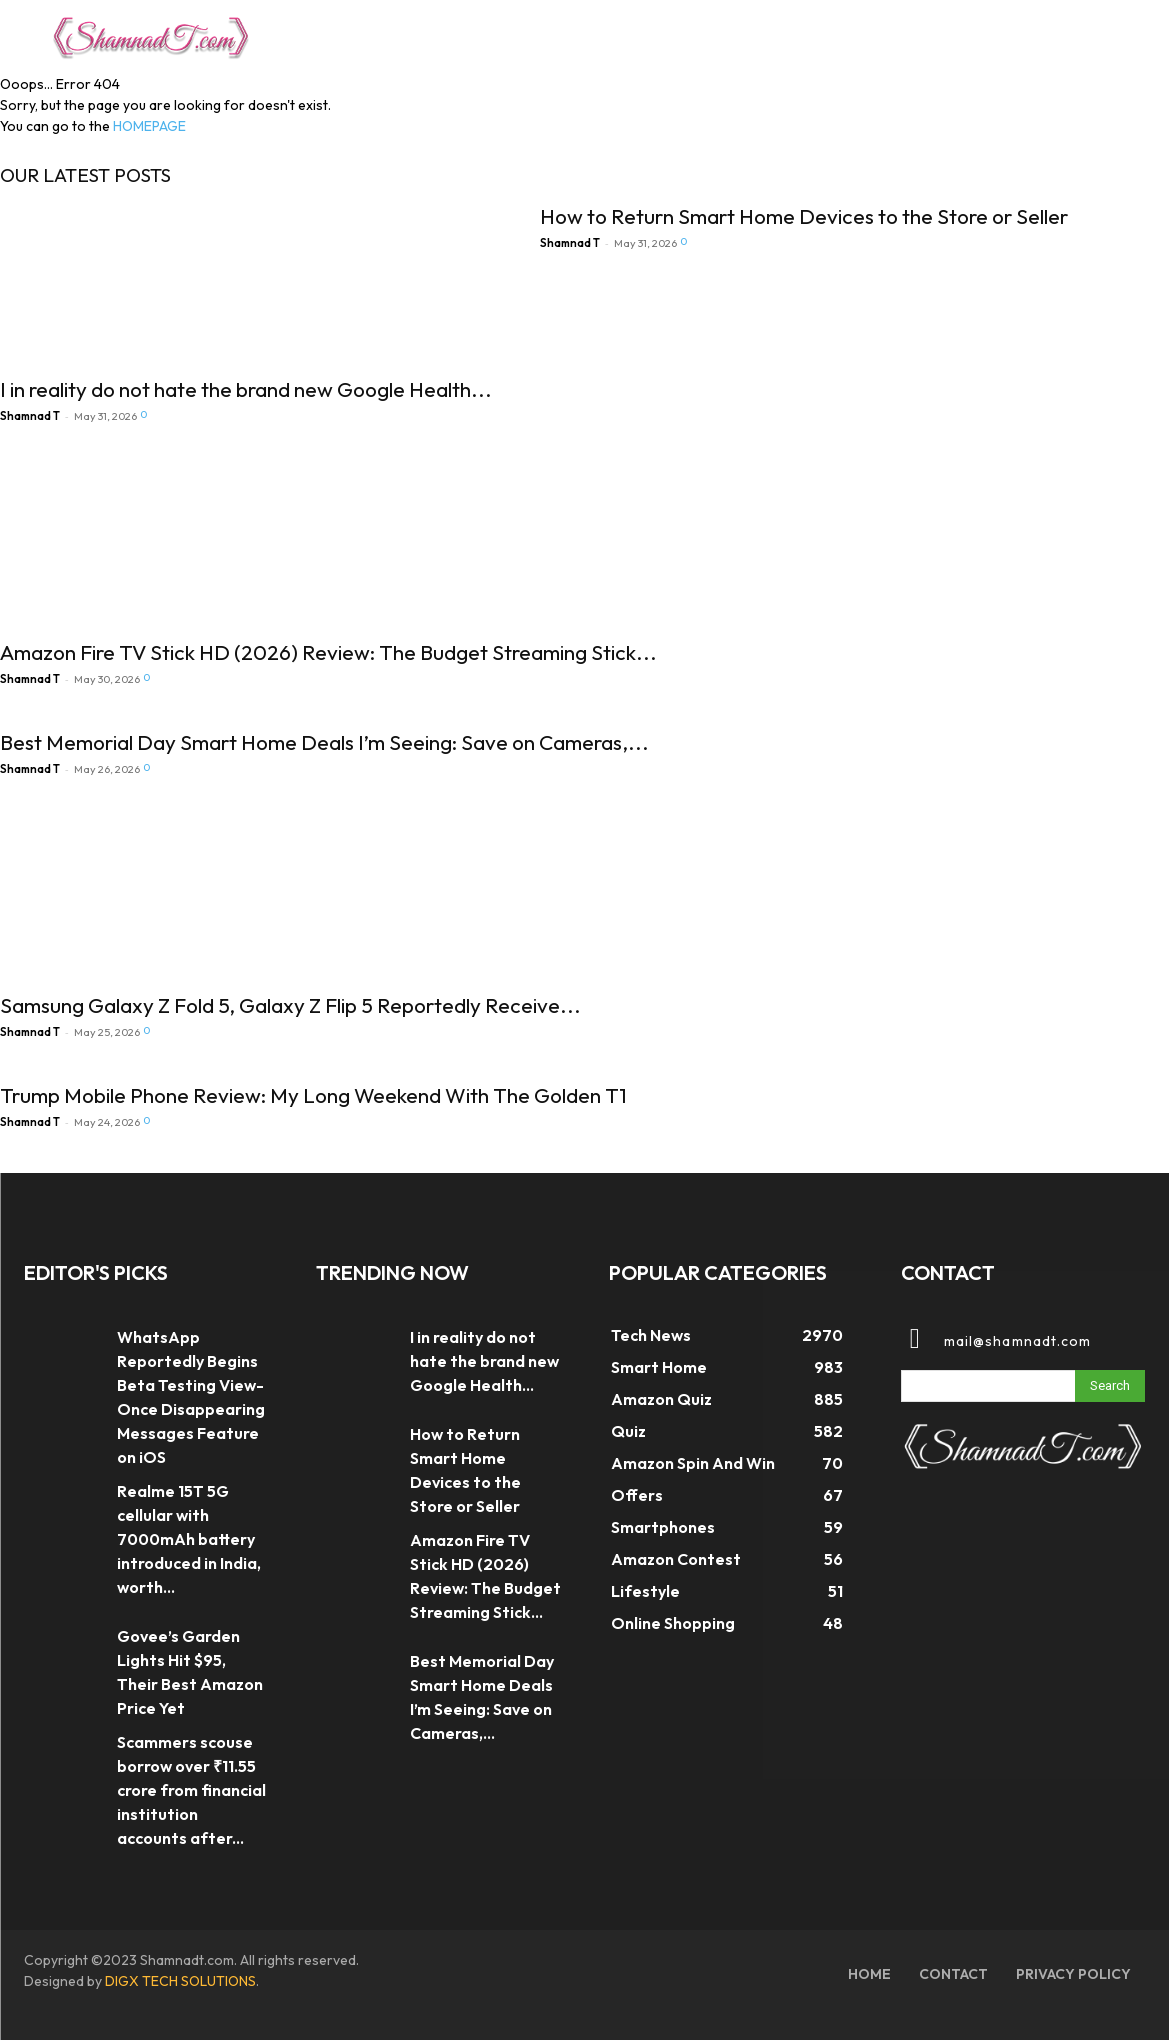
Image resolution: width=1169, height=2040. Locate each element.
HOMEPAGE (149, 126)
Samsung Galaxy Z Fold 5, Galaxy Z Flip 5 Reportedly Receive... (290, 1005)
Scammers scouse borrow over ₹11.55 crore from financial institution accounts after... (191, 1790)
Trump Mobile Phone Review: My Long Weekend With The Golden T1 (313, 1095)
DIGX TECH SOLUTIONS (180, 1981)
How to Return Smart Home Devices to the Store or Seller (804, 216)
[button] (1095, 34)
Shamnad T (30, 416)
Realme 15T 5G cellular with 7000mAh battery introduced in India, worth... (189, 1539)
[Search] (1110, 1386)
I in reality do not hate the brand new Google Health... (246, 389)
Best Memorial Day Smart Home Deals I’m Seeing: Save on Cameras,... (324, 742)
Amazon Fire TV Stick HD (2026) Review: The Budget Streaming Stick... (328, 652)
